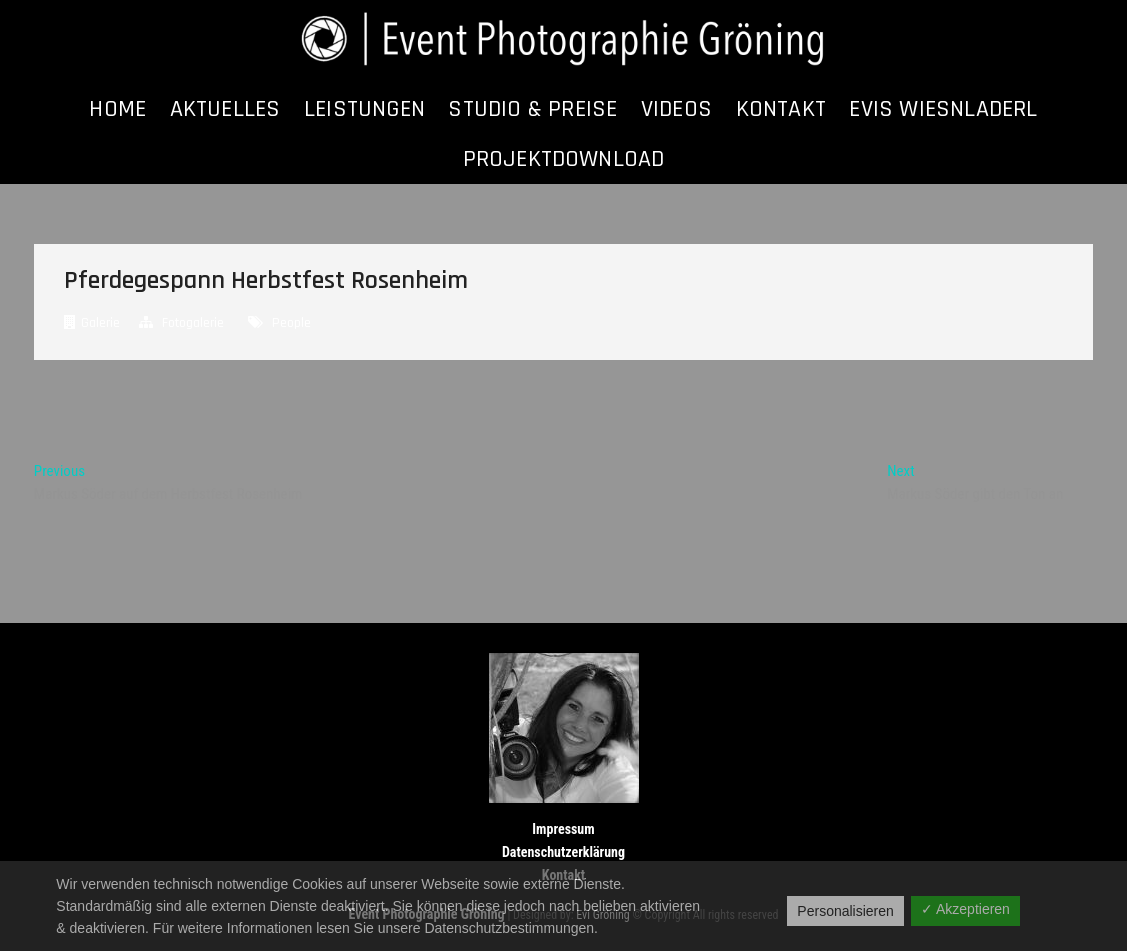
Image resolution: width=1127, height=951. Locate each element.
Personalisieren (845, 911)
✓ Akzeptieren (965, 909)
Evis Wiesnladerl (943, 109)
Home (117, 109)
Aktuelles (225, 109)
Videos (676, 109)
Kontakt (781, 109)
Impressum (563, 829)
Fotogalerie (193, 323)
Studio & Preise (532, 109)
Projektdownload (564, 159)
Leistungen (364, 109)
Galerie (100, 323)
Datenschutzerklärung (563, 852)
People (291, 323)
